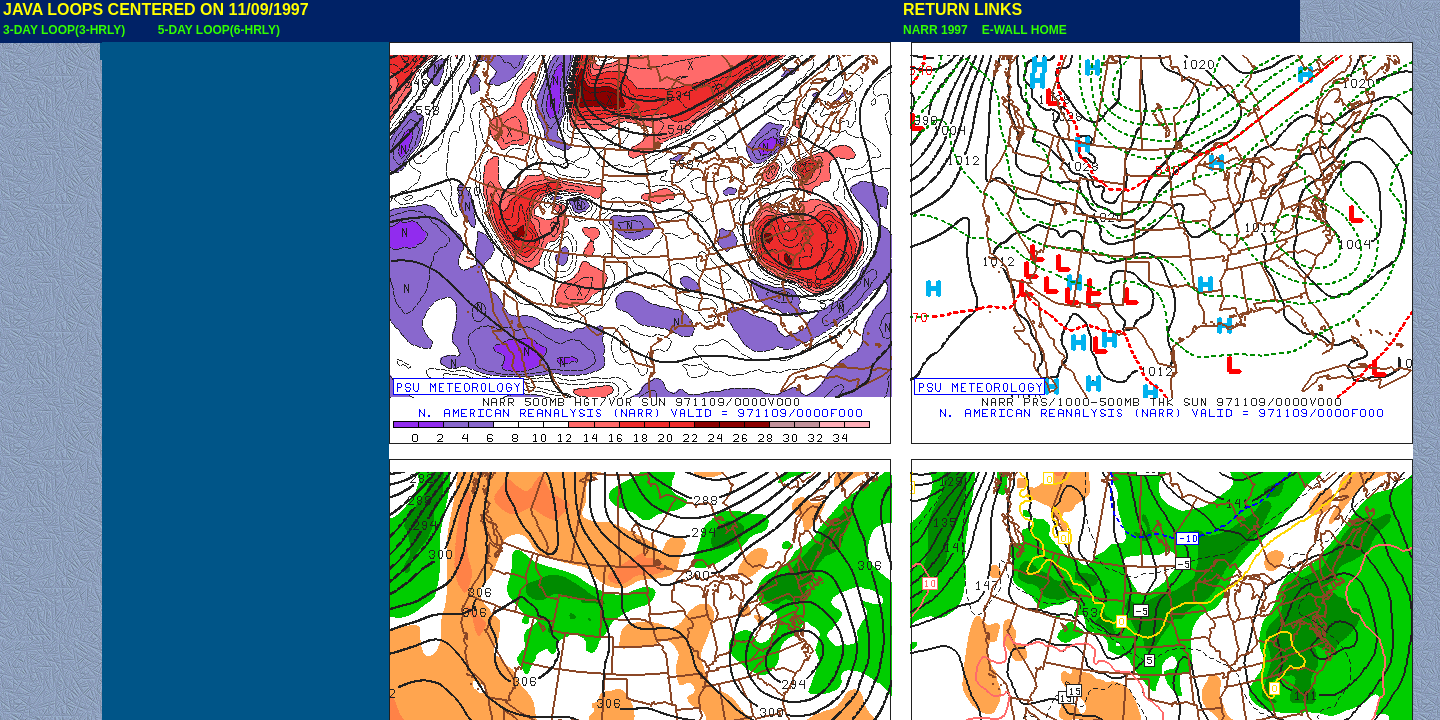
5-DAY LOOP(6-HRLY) (219, 30)
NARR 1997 (937, 30)
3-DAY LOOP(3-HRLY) (64, 30)
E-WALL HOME (1021, 30)
